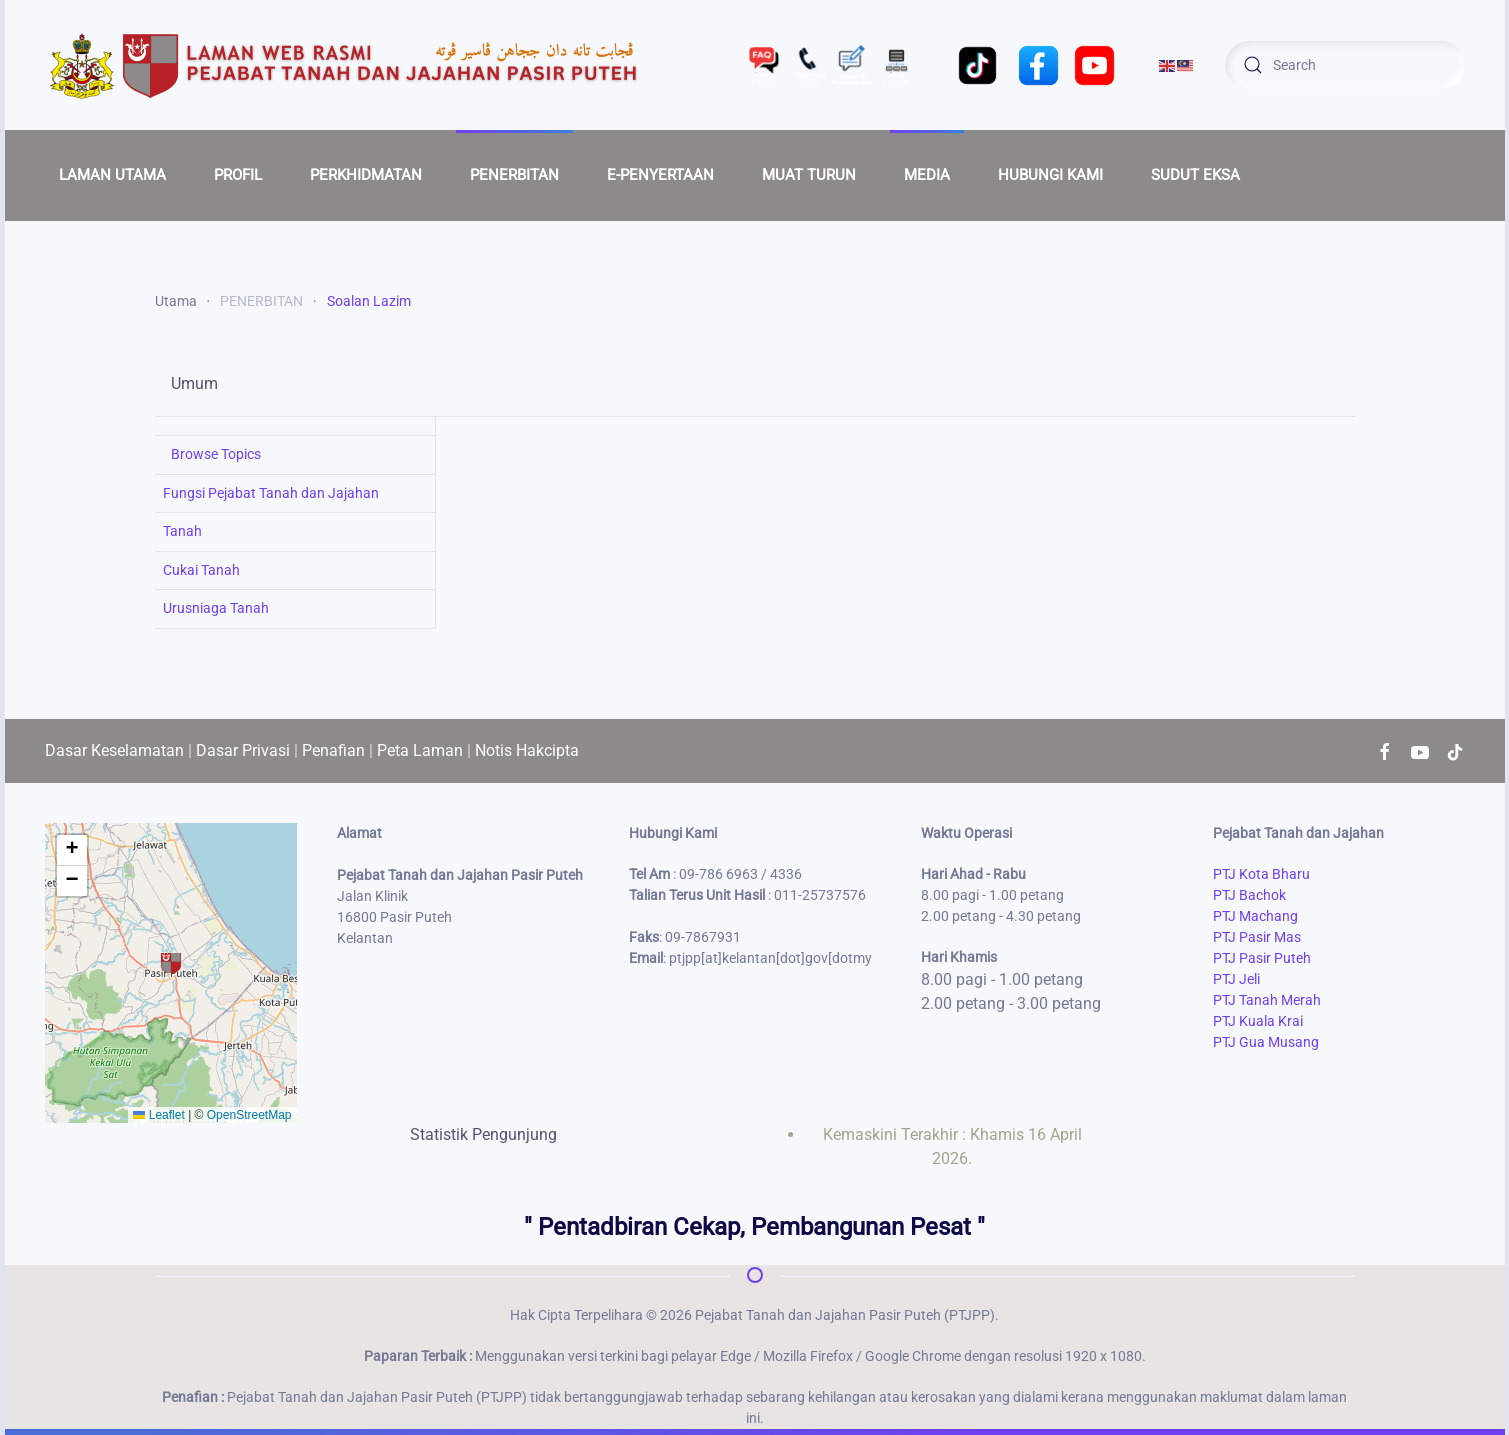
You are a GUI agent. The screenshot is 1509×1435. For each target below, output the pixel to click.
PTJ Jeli (1236, 979)
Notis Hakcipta (527, 750)
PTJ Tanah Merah (1267, 1000)
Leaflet (158, 1115)
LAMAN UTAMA (112, 175)
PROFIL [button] (238, 175)
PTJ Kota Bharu (1261, 874)
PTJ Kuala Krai (1258, 1021)
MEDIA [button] (927, 175)
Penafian (333, 750)
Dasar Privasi (243, 750)
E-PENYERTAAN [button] (660, 175)
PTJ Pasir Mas (1257, 937)
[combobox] (1345, 65)
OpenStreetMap (249, 1115)
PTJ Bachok (1249, 895)
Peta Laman (420, 750)
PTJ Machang (1255, 916)
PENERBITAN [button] (514, 175)
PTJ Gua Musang (1266, 1042)
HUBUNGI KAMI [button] (1050, 175)
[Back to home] (345, 65)
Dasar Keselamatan (114, 750)
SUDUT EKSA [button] (1195, 175)
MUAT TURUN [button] (809, 175)
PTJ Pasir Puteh (1262, 958)
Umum (194, 383)
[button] (171, 963)
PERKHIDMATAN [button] (366, 175)
